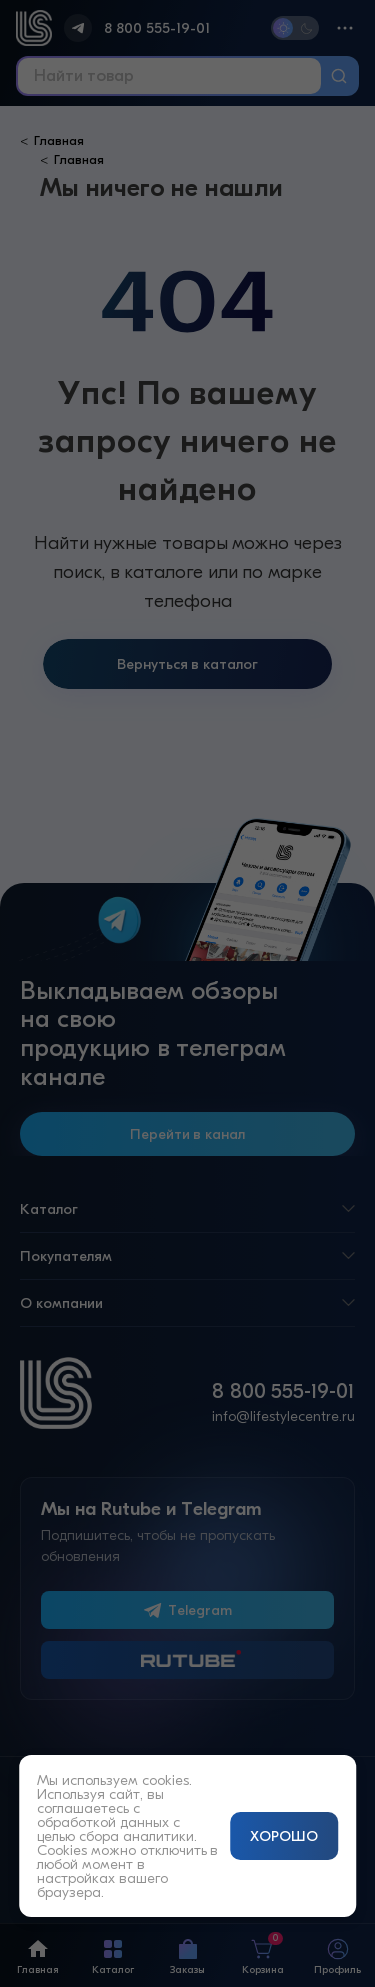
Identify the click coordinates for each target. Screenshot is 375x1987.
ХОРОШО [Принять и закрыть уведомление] (284, 1836)
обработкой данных (103, 1822)
